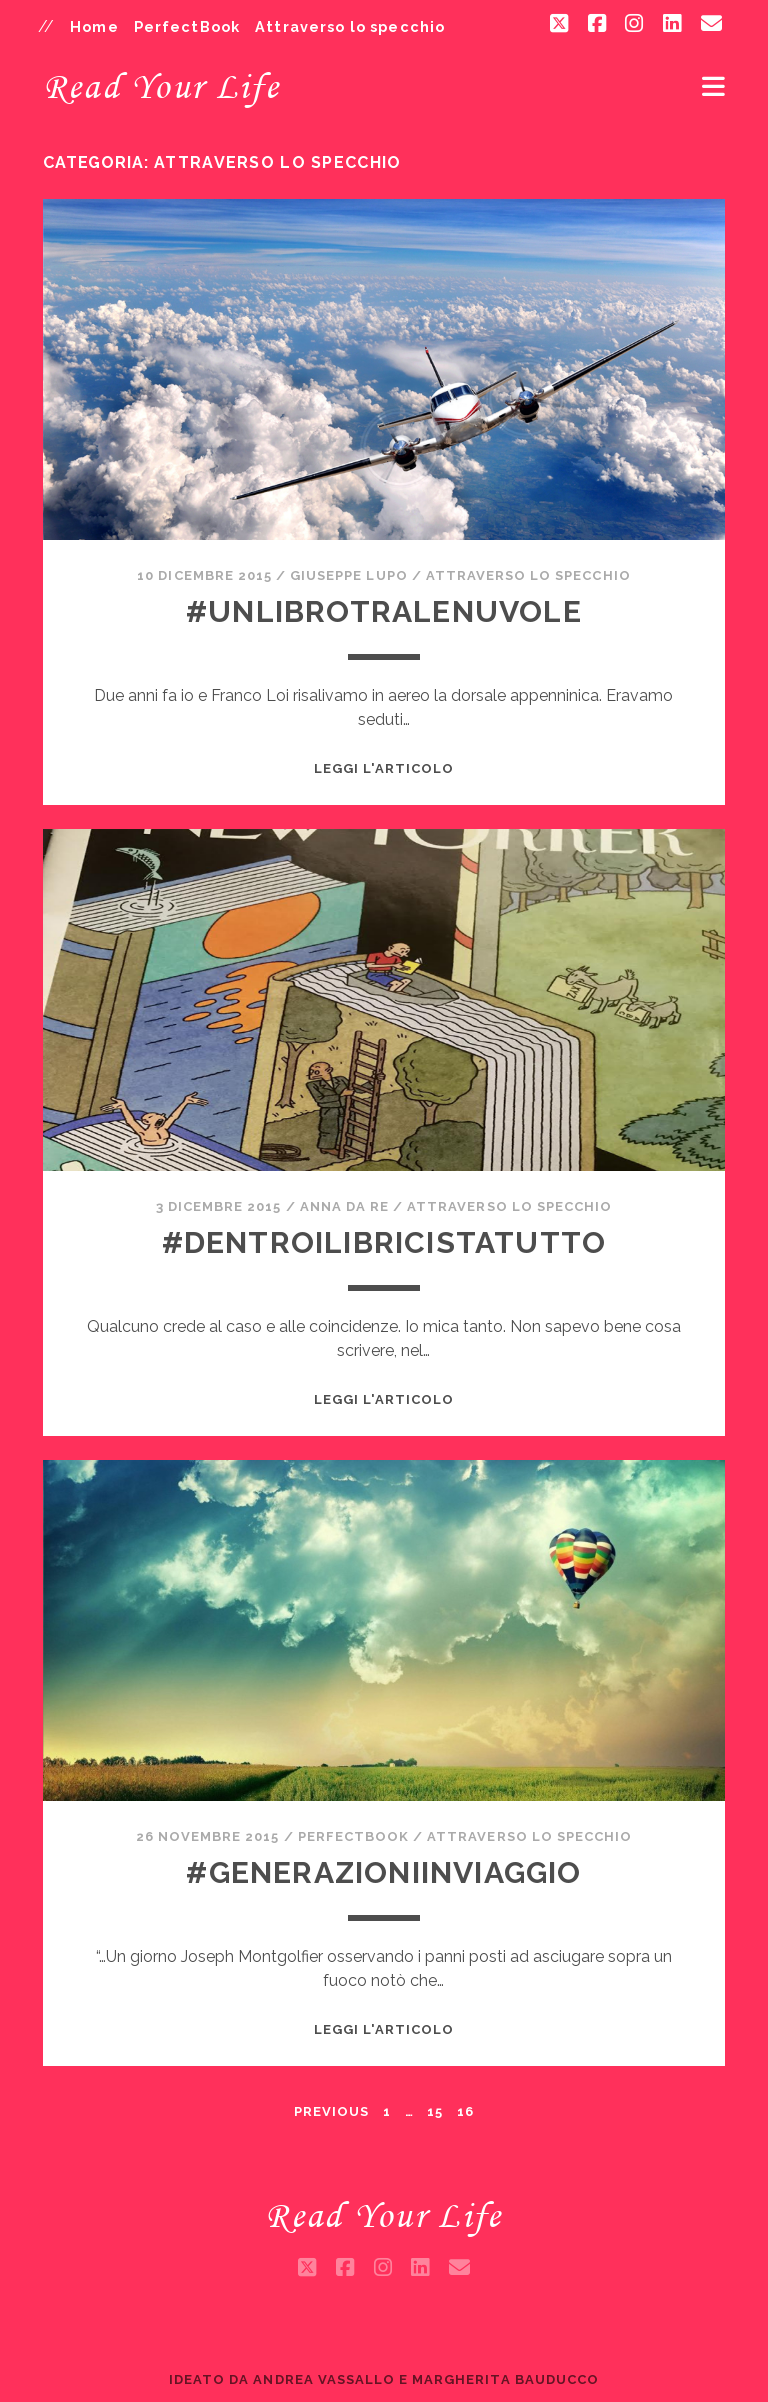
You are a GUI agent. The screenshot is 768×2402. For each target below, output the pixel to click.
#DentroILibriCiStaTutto (384, 1242)
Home (94, 26)
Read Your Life (161, 86)
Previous (331, 2111)
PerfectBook (187, 26)
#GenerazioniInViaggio (383, 1872)
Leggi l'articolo (384, 768)
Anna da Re (344, 1206)
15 (435, 2111)
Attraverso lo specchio (350, 26)
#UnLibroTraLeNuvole (384, 611)
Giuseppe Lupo (349, 575)
